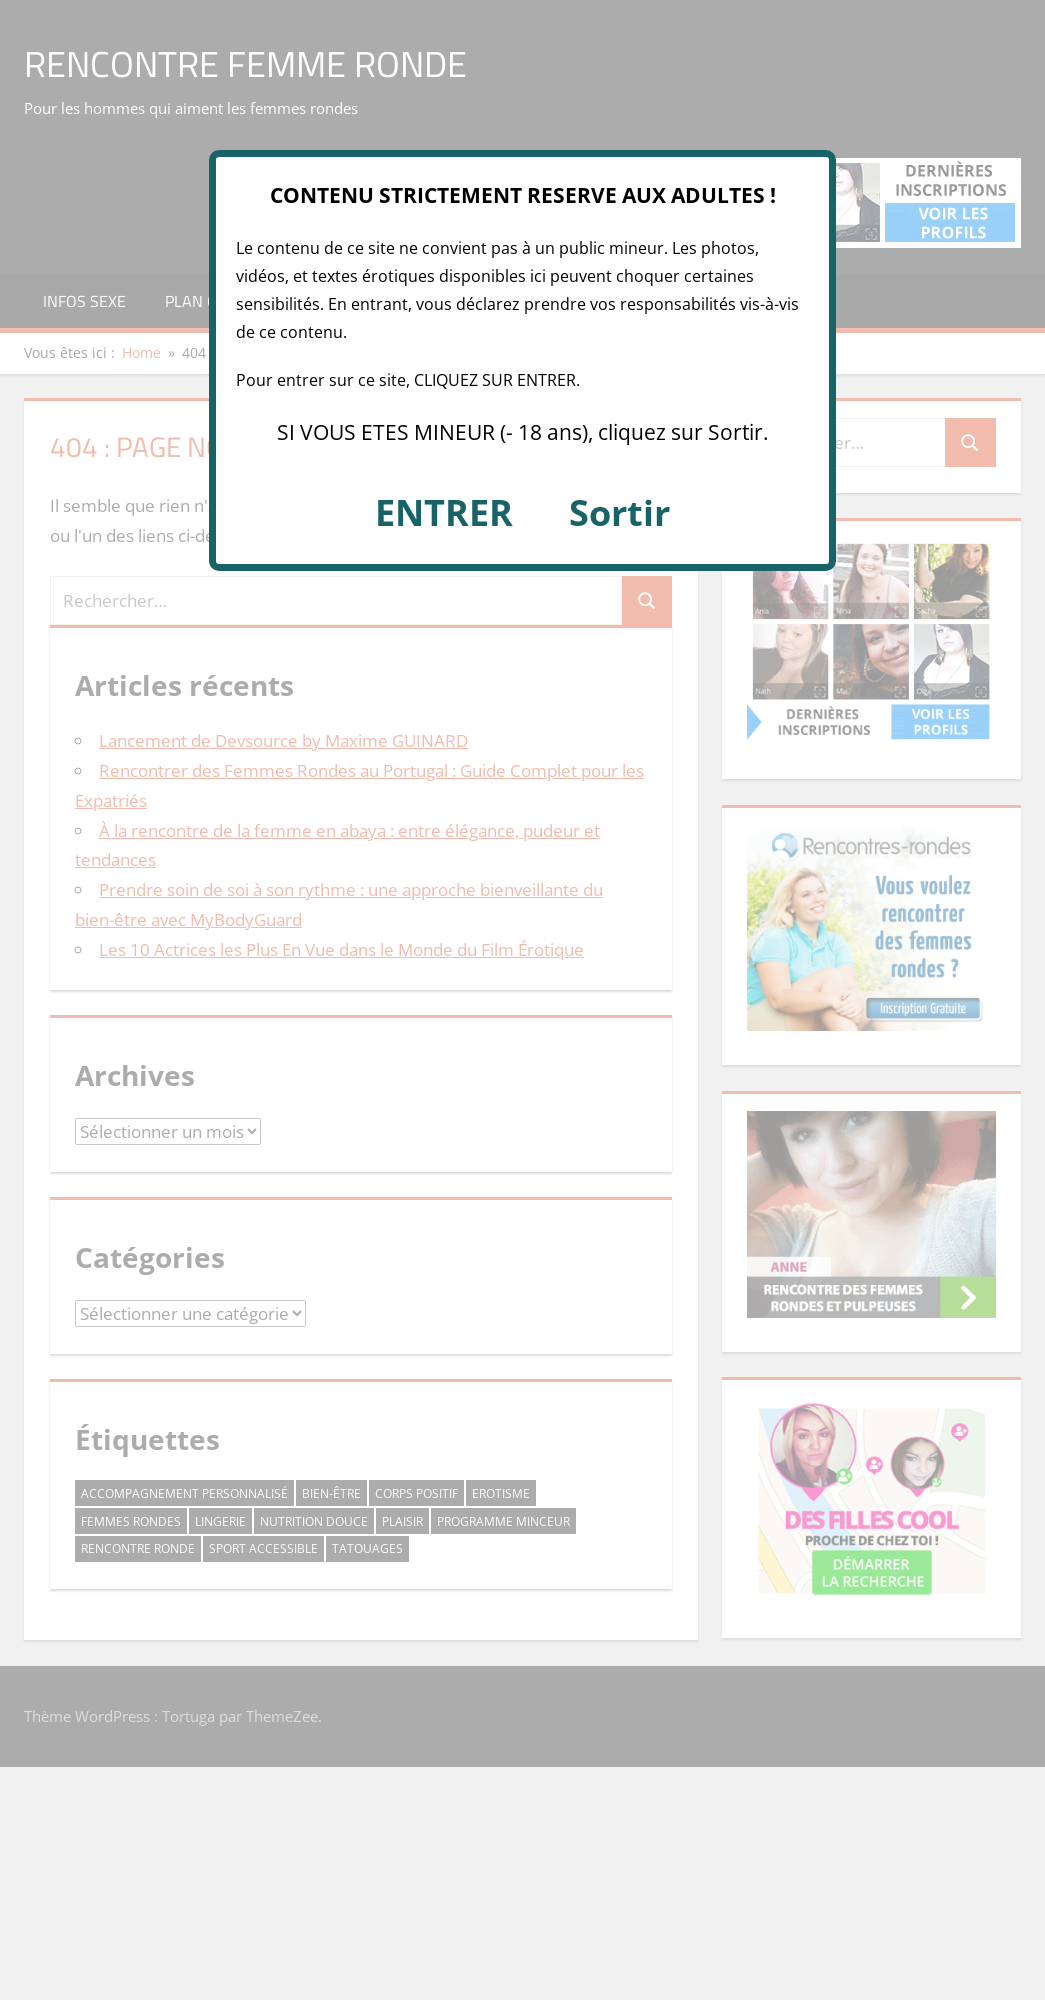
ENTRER (444, 512)
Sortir (619, 512)
